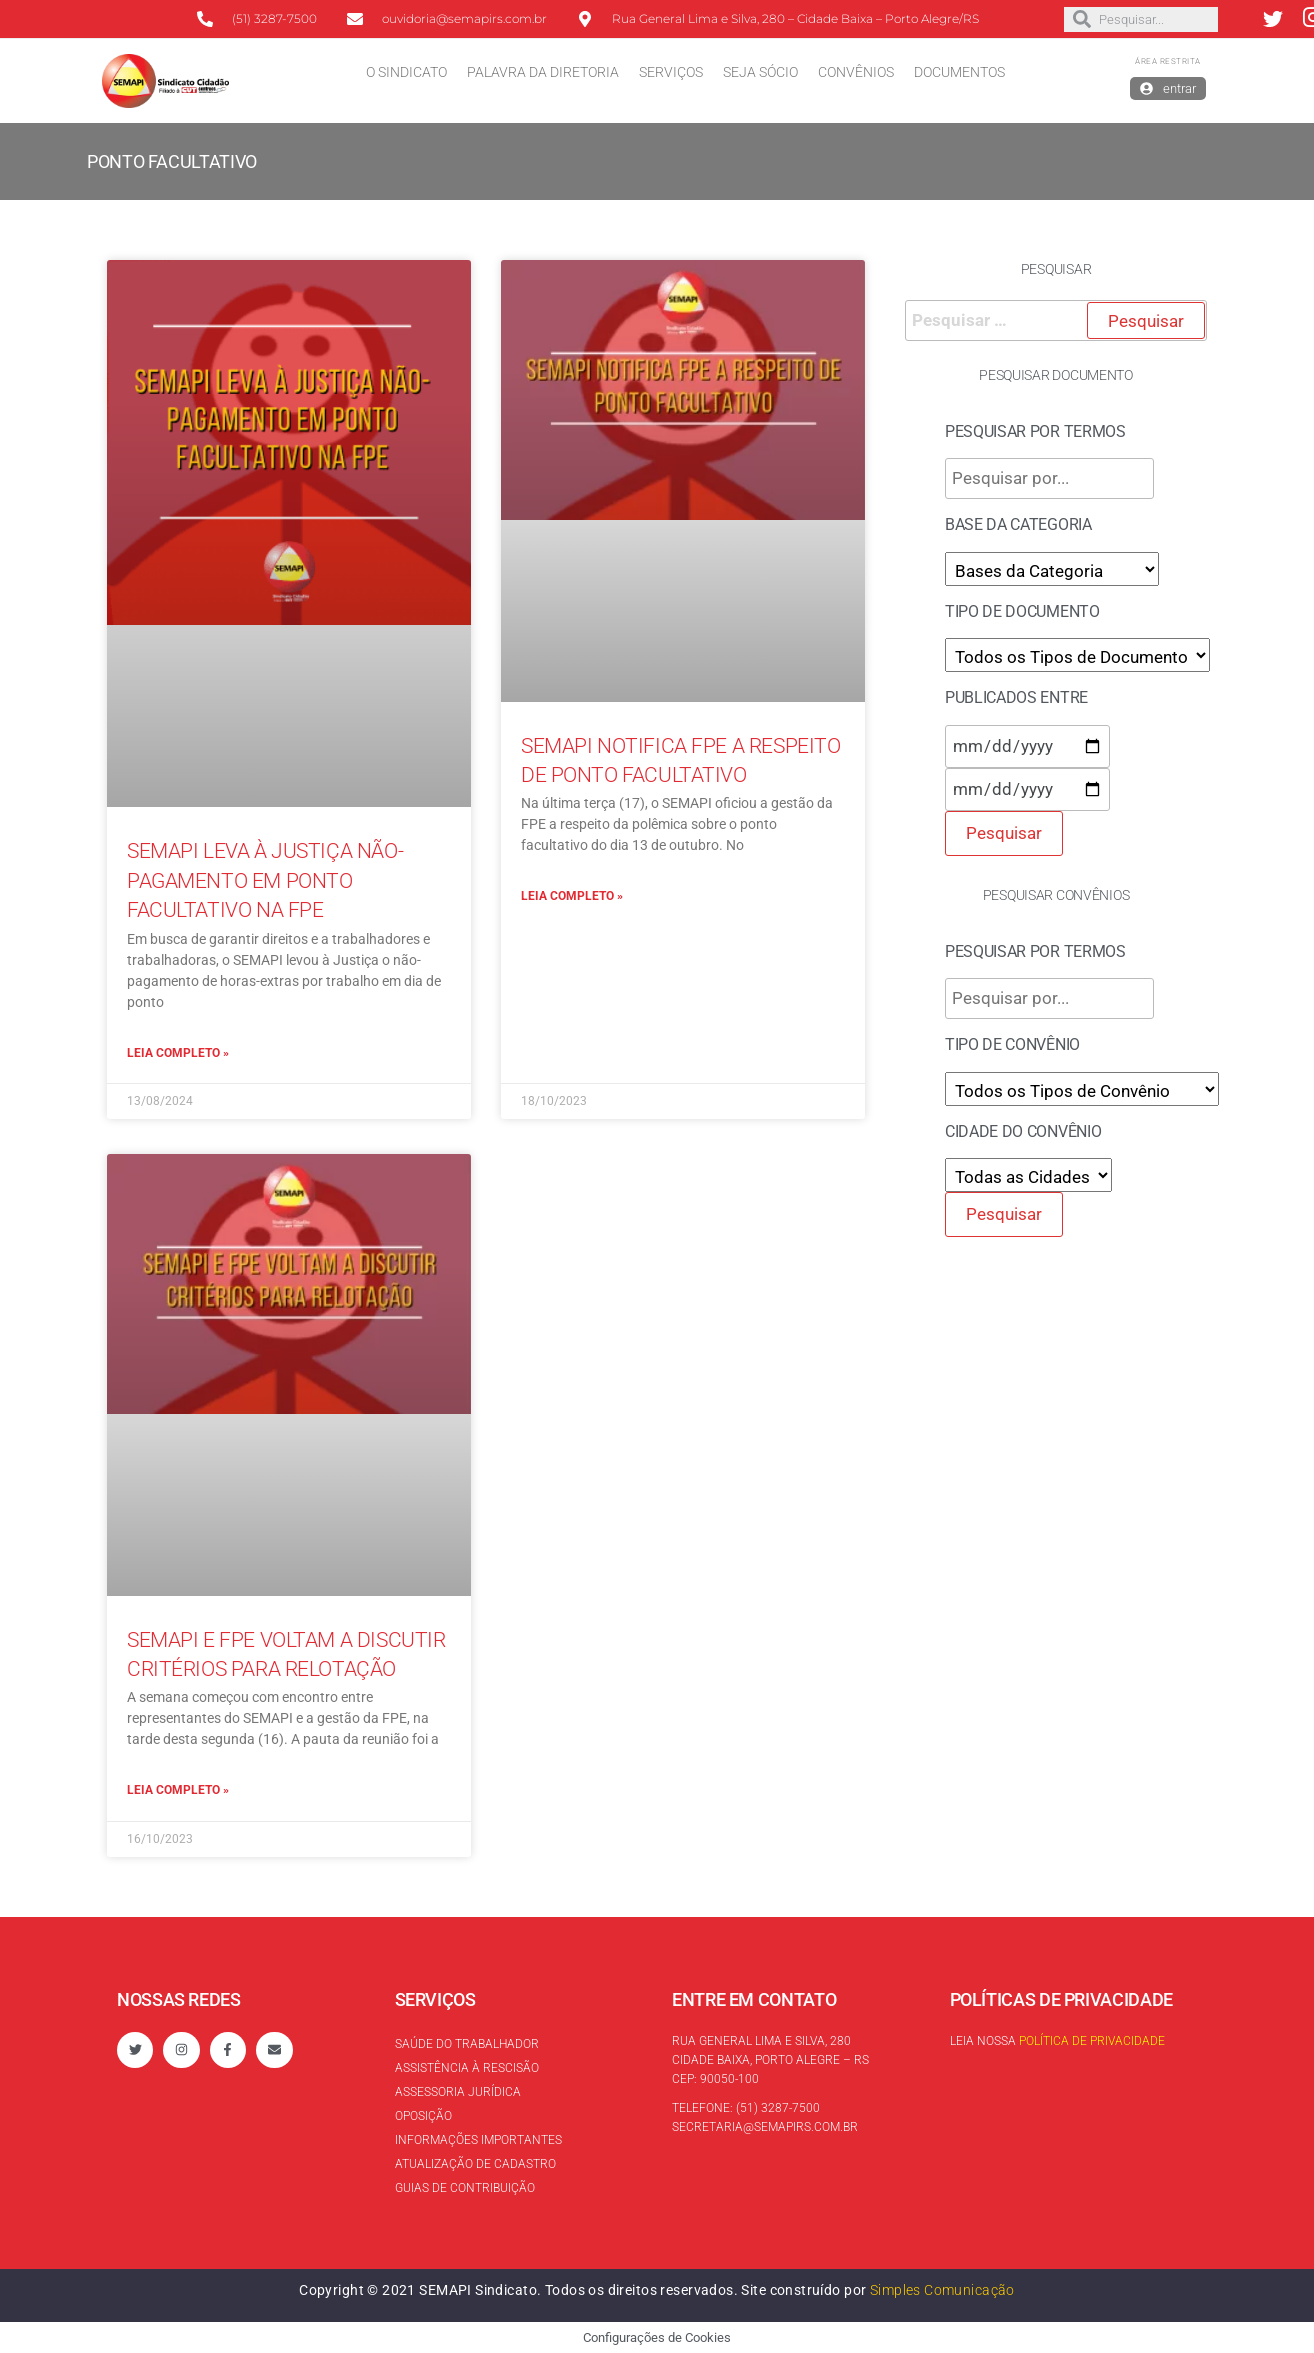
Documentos (959, 72)
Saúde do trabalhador (467, 2044)
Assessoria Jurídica (458, 2092)
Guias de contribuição (465, 2188)
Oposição (423, 2116)
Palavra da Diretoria (543, 72)
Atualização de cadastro (475, 2164)
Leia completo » (178, 1053)
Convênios (856, 72)
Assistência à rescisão (467, 2068)
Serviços (671, 72)
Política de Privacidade (1092, 2041)
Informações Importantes (478, 2140)
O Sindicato (406, 72)
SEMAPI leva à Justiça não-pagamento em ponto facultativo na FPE (265, 880)
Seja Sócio (760, 72)
